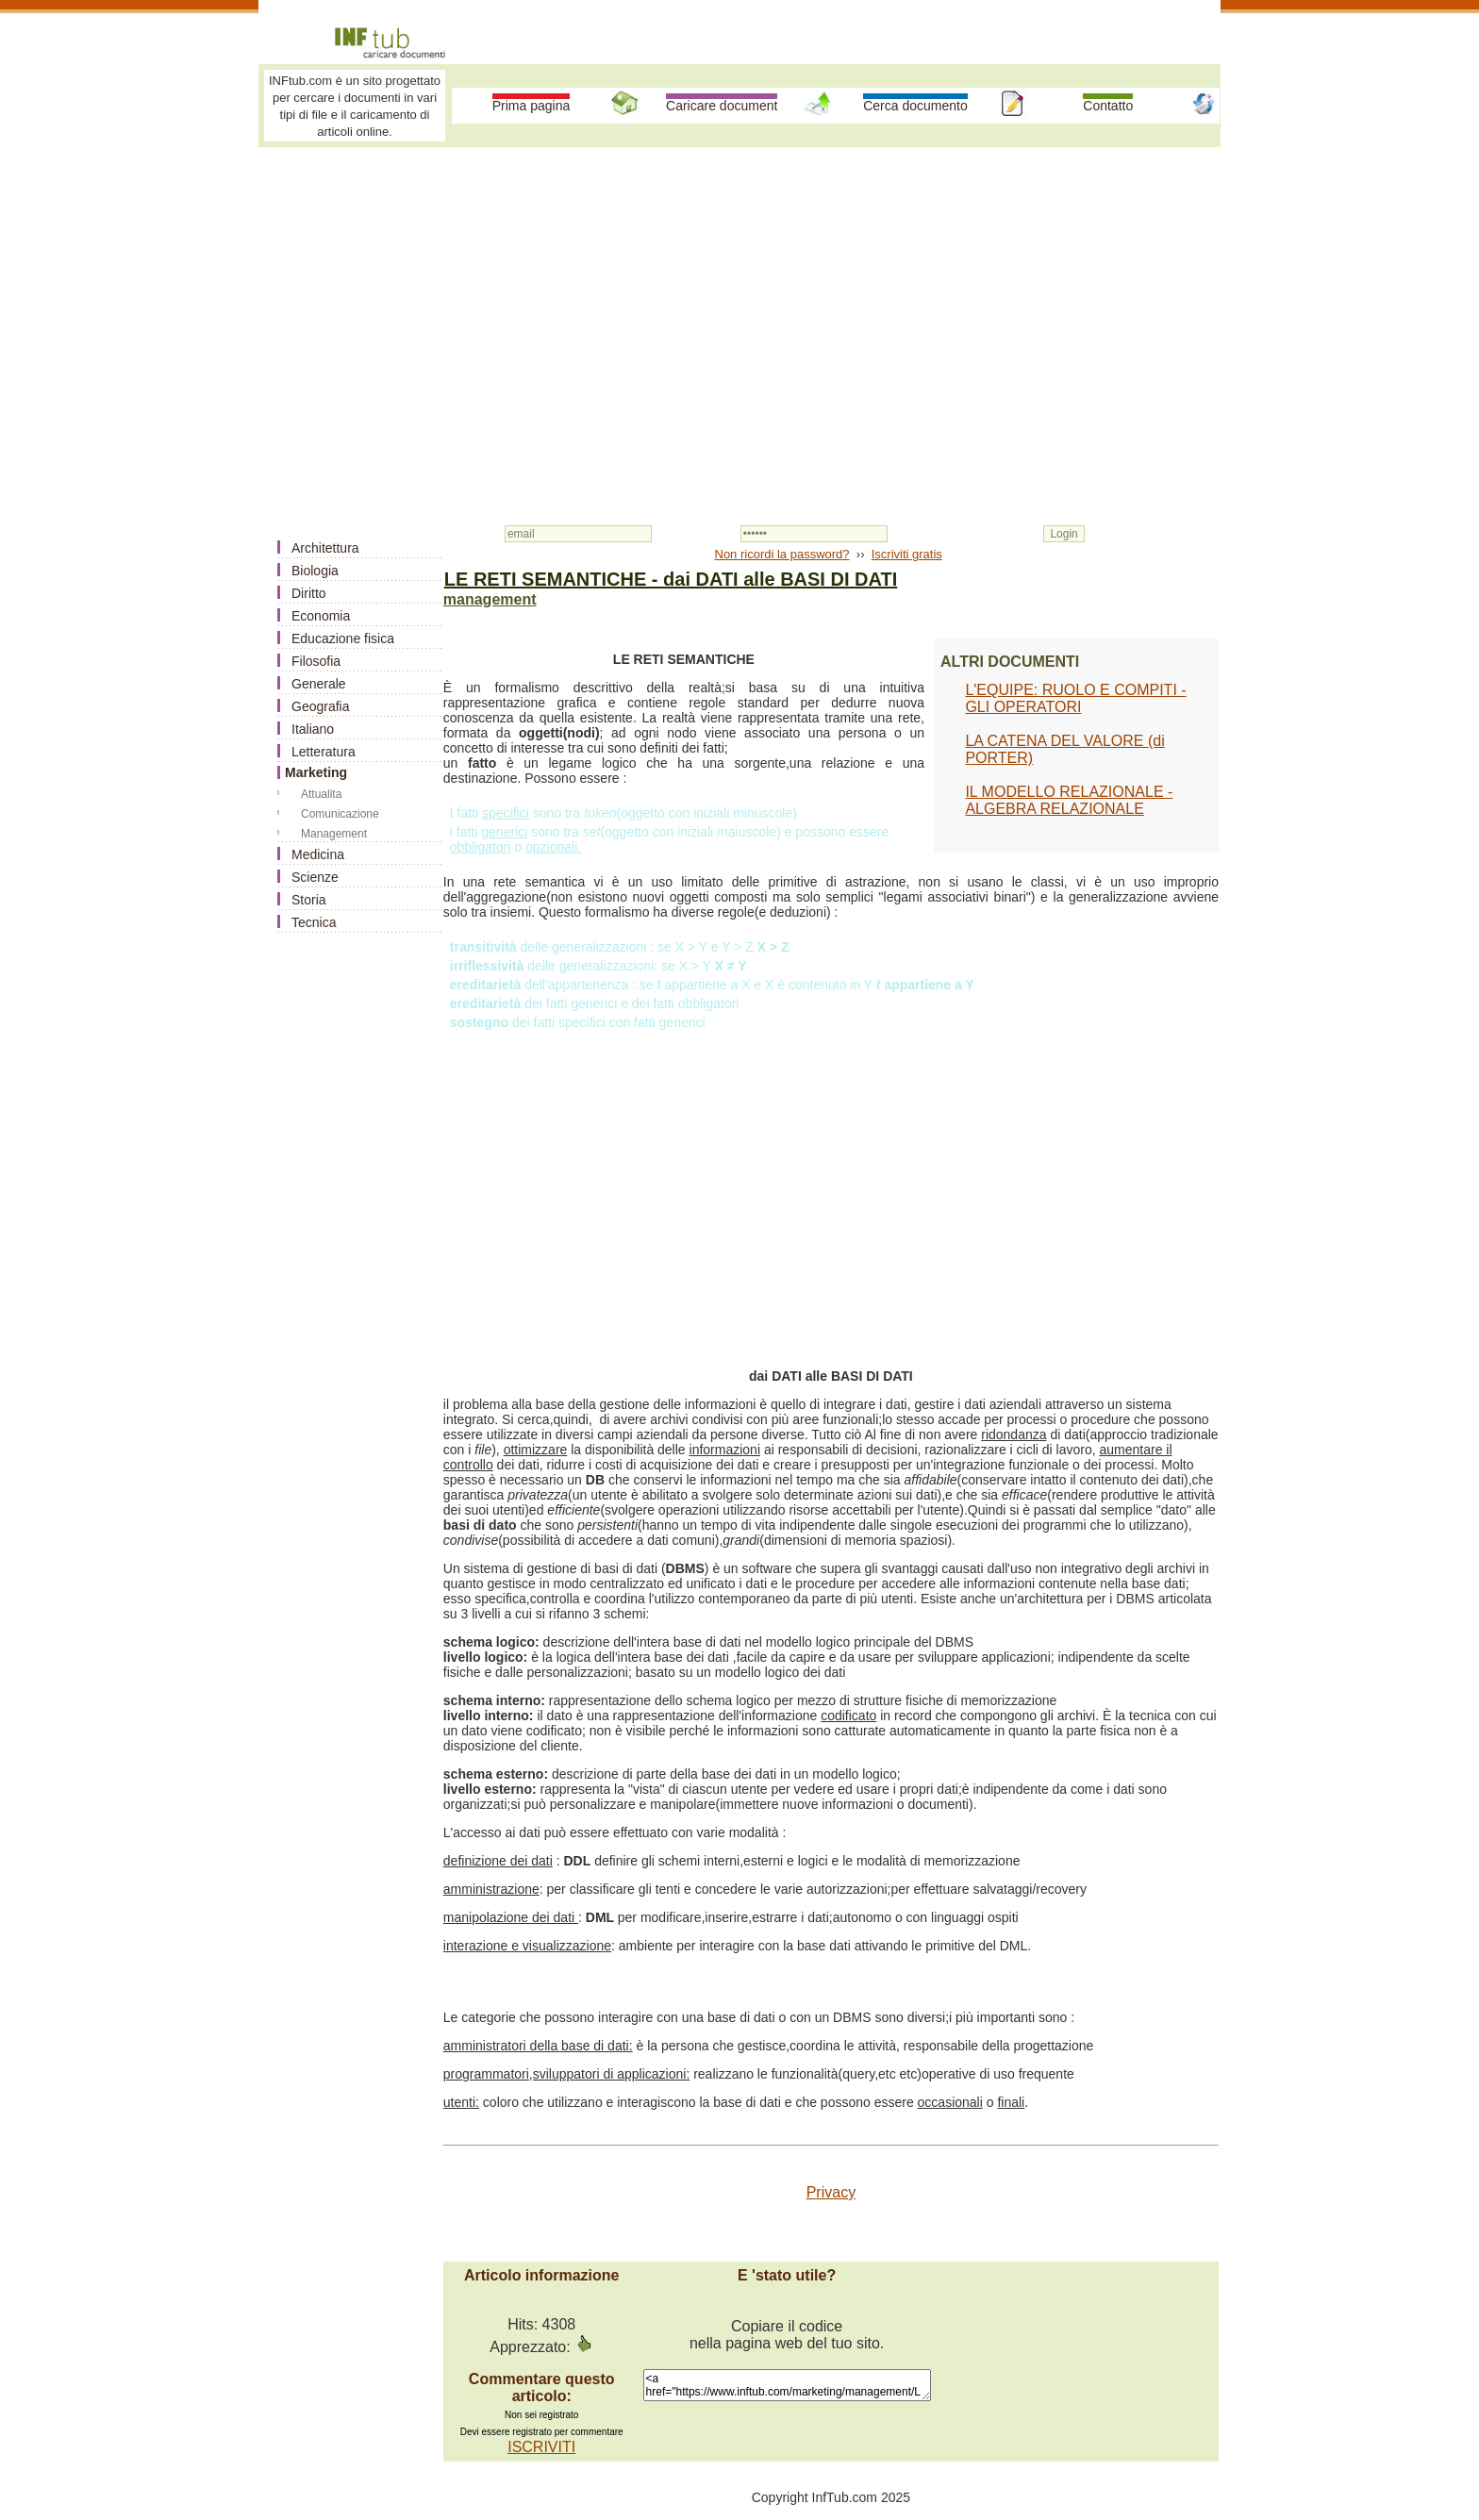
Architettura (325, 547)
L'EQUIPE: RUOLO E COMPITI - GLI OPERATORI (1075, 698)
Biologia (315, 570)
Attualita (321, 794)
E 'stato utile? (787, 2275)
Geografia (320, 706)
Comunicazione (340, 814)
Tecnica (313, 922)
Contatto (1108, 105)
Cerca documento (915, 105)
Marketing (316, 772)
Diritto (308, 593)
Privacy (831, 2192)
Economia (320, 615)
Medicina (317, 854)
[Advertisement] (739, 294)
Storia (308, 899)
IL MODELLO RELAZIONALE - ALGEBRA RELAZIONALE (1068, 800)
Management (334, 833)
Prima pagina (531, 105)
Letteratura (323, 751)
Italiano (312, 729)
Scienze (315, 877)
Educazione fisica (342, 638)
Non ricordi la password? (782, 554)
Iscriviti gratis (907, 554)
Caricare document (721, 105)
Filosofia (316, 661)
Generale (318, 683)
